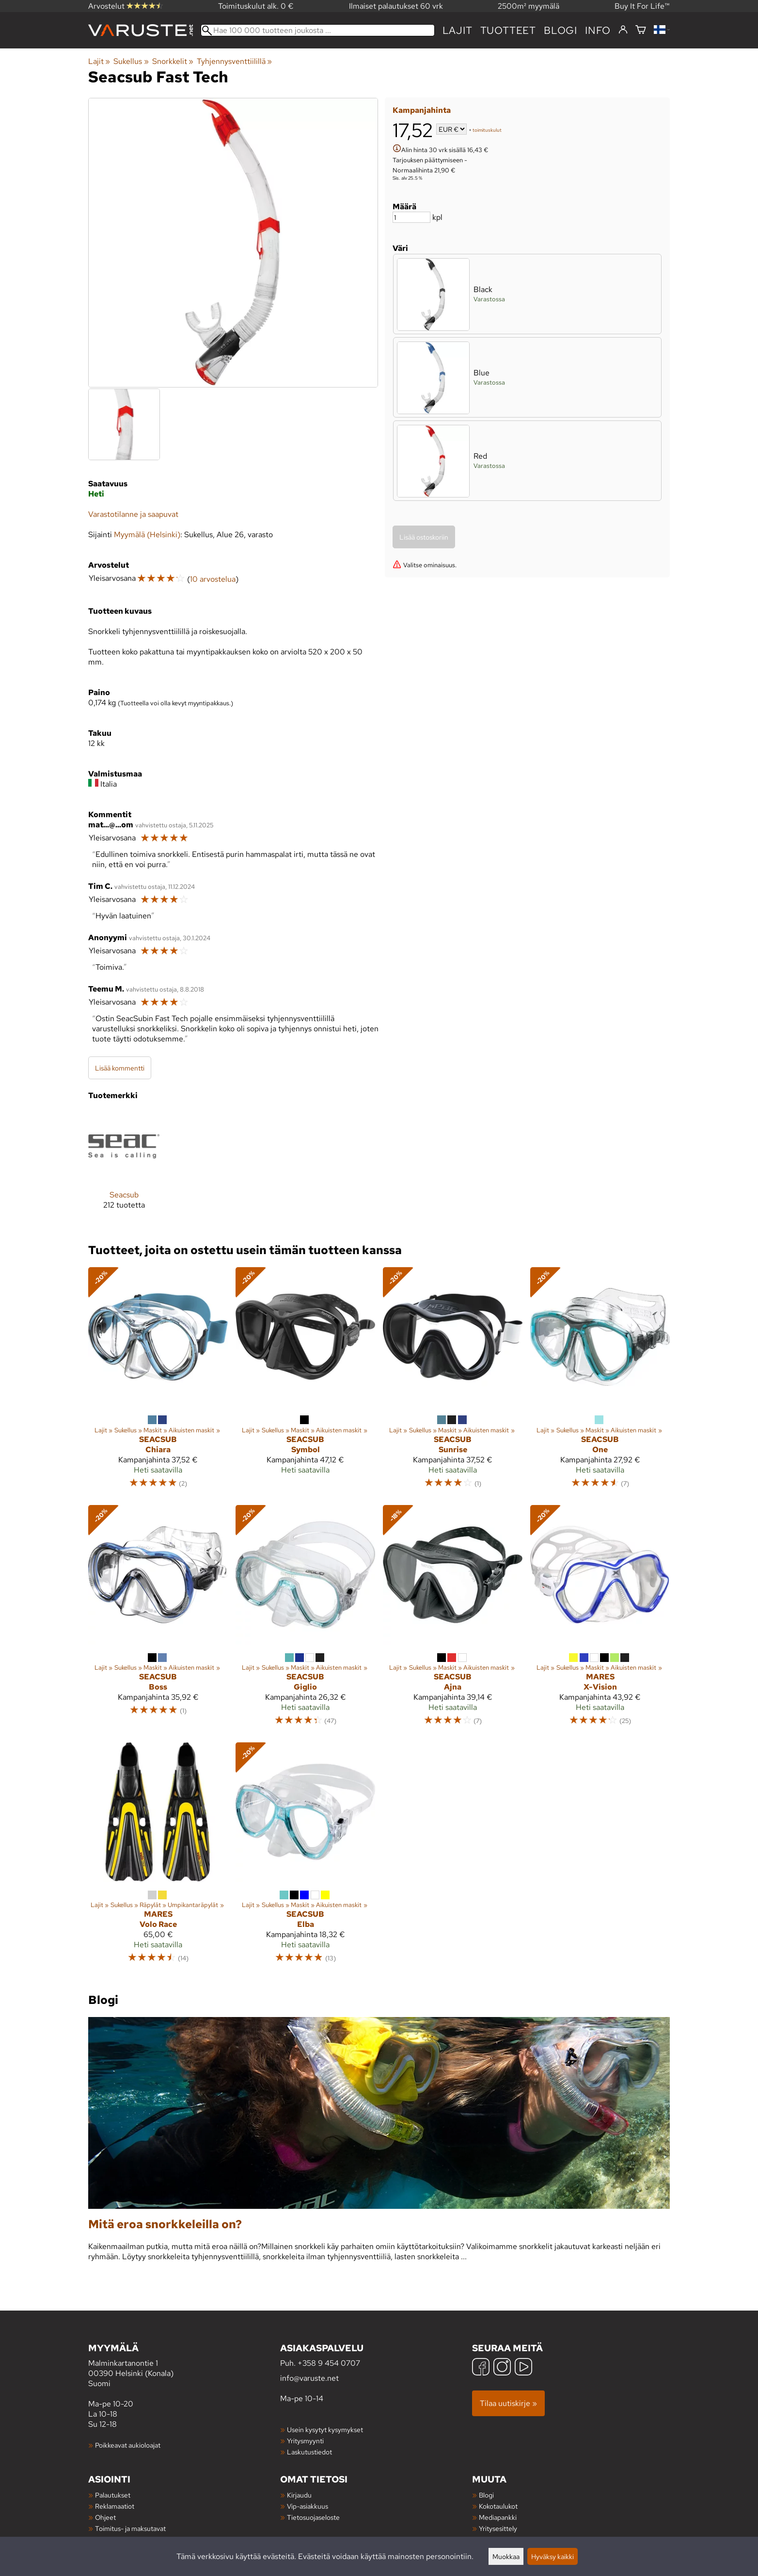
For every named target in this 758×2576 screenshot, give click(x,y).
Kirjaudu (299, 2494)
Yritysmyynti (305, 2440)
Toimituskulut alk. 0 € (256, 6)
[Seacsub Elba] (305, 1857)
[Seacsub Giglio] (305, 1620)
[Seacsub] (123, 1168)
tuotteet (508, 30)
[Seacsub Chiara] (158, 1382)
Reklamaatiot (114, 2506)
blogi (560, 30)
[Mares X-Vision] (600, 1620)
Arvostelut (125, 6)
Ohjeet (105, 2517)
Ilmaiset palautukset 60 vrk (396, 6)
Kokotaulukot (498, 2506)
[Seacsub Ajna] (452, 1620)
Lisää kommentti (119, 1067)
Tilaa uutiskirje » (508, 2403)
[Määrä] (411, 217)
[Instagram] (502, 2368)
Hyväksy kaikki (552, 2556)
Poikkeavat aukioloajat (127, 2445)
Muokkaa (506, 2556)
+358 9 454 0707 (329, 2363)
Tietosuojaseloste (313, 2517)
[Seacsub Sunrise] (452, 1382)
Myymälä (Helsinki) (147, 534)
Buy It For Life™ (642, 6)
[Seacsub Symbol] (305, 1382)
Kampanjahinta (422, 110)
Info (598, 30)
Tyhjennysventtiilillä (234, 61)
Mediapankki (498, 2517)
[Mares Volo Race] (158, 1857)
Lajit (457, 30)
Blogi (486, 2494)
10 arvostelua (213, 579)
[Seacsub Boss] (158, 1620)
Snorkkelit (172, 61)
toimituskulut (487, 130)
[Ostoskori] (640, 30)
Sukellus (130, 61)
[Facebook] (481, 2368)
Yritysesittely (498, 2528)
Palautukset (112, 2494)
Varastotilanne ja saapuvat (133, 514)
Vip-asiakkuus (307, 2506)
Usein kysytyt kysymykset (325, 2429)
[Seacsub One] (600, 1382)
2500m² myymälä (528, 6)
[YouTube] (523, 2368)
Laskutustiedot (309, 2451)
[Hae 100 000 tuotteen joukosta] (318, 30)
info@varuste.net (309, 2378)
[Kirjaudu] (623, 30)
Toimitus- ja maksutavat (130, 2528)
